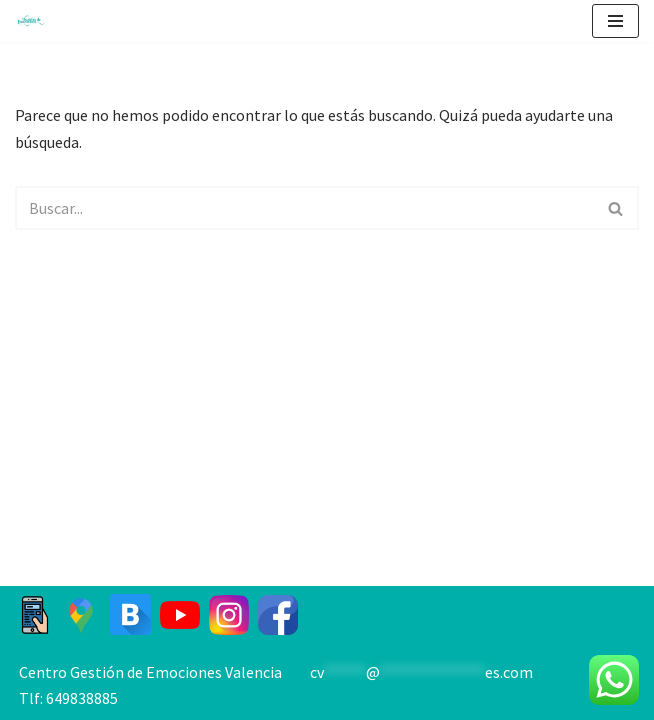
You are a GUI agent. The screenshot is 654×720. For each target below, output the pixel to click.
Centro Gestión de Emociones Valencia (150, 672)
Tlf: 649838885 (68, 698)
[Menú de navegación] (615, 21)
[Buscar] (304, 208)
